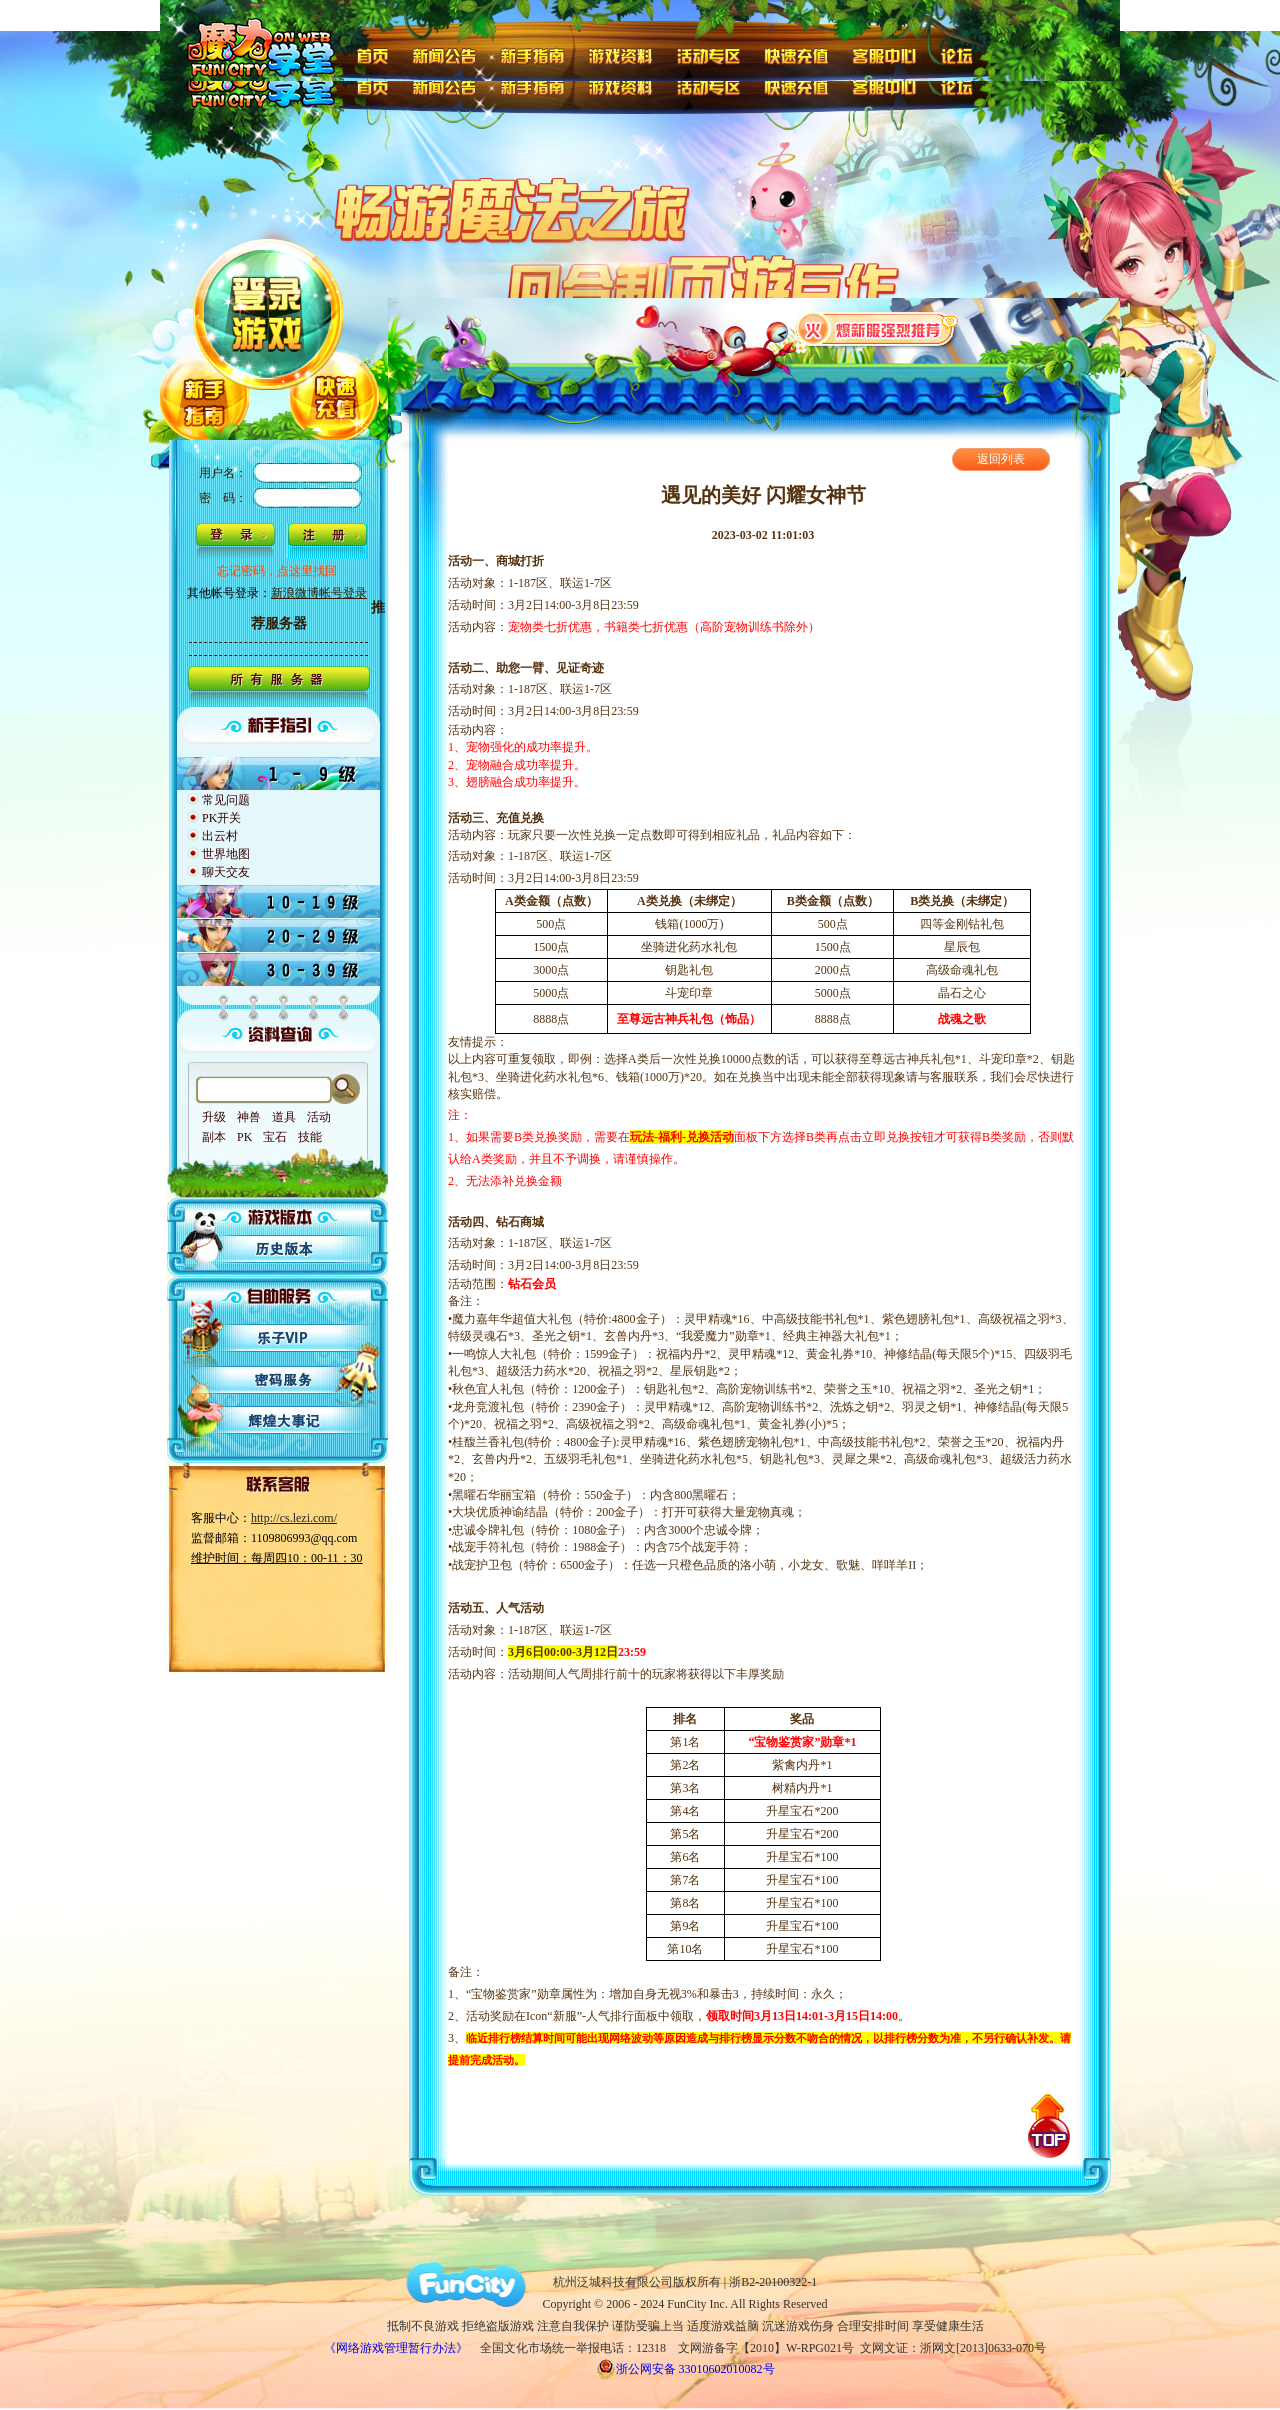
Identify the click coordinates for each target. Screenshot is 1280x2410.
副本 (214, 1137)
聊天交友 (226, 872)
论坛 (961, 54)
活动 (319, 1117)
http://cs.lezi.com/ (294, 1518)
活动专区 (709, 54)
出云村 (220, 836)
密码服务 (285, 1379)
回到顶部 (1049, 2126)
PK (244, 1137)
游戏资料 (621, 54)
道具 (284, 1117)
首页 (371, 54)
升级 (214, 1117)
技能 (310, 1137)
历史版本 (285, 1249)
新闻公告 (443, 54)
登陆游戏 (269, 281)
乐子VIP (285, 1337)
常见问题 (226, 800)
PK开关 (221, 818)
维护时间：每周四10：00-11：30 (277, 1558)
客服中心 (886, 54)
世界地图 (226, 854)
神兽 (249, 1117)
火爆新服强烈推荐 (877, 328)
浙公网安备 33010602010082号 (685, 2369)
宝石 (275, 1137)
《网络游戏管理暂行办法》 (396, 2348)
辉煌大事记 (285, 1421)
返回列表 (1001, 459)
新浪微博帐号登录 (319, 593)
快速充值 (796, 54)
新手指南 (532, 54)
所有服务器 (278, 686)
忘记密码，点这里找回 (277, 571)
